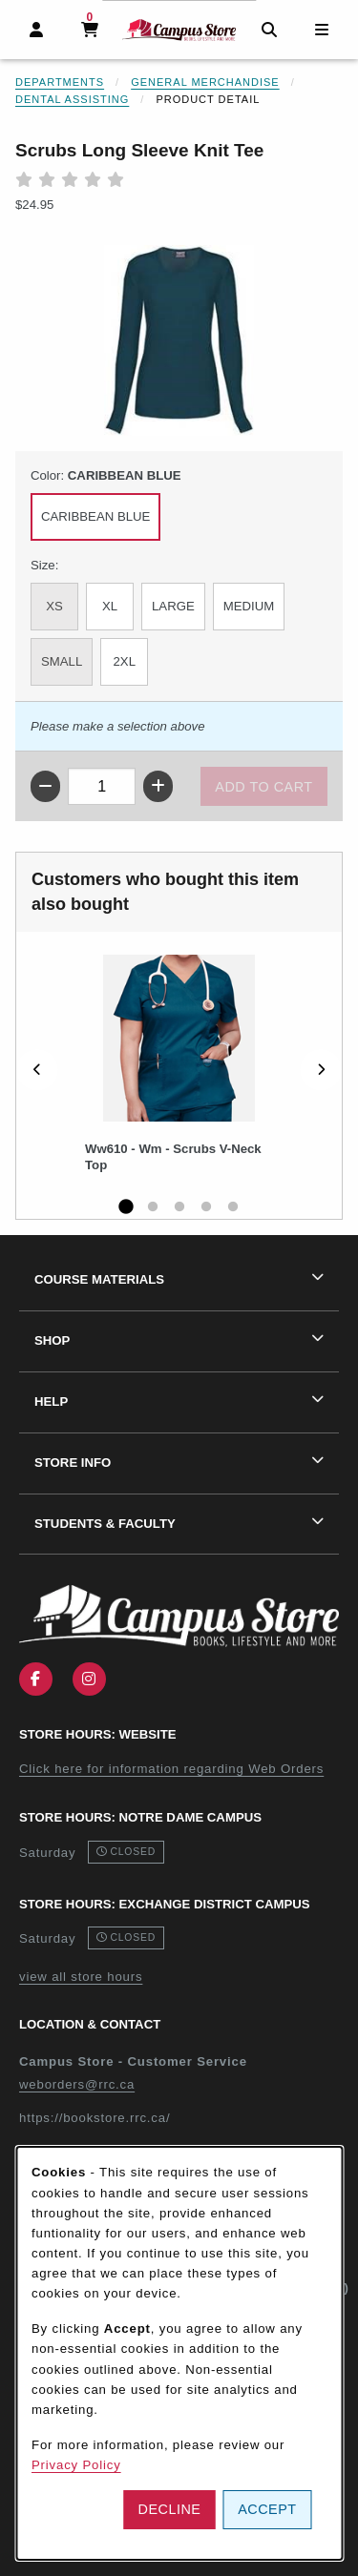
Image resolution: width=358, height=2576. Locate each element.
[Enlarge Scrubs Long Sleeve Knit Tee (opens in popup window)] (179, 340)
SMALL (61, 661)
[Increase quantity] (158, 786)
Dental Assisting (72, 99)
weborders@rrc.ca (77, 2084)
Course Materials (99, 1279)
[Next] (321, 1069)
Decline (169, 2509)
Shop (52, 1340)
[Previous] (37, 1069)
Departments (59, 82)
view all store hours (80, 1976)
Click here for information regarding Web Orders (171, 1769)
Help (51, 1401)
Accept (267, 2509)
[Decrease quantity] (45, 786)
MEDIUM (248, 606)
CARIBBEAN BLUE (95, 516)
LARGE (173, 606)
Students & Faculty (105, 1523)
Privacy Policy (76, 2465)
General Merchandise (205, 82)
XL (109, 606)
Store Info (72, 1462)
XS (54, 606)
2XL (125, 661)
